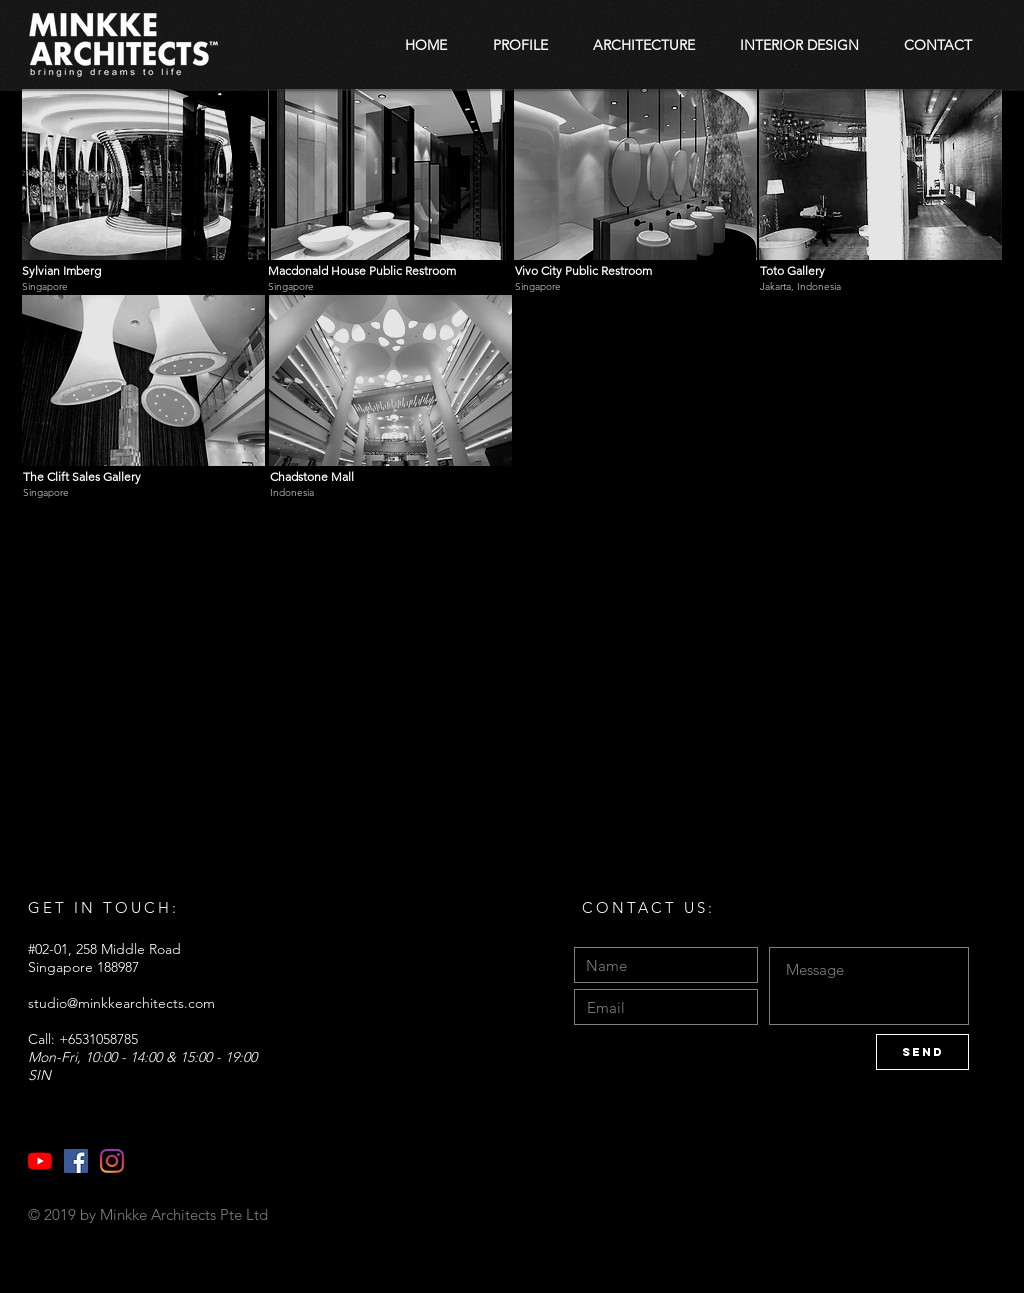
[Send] (922, 1052)
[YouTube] (40, 1161)
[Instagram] (112, 1161)
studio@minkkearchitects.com (121, 1003)
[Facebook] (76, 1161)
